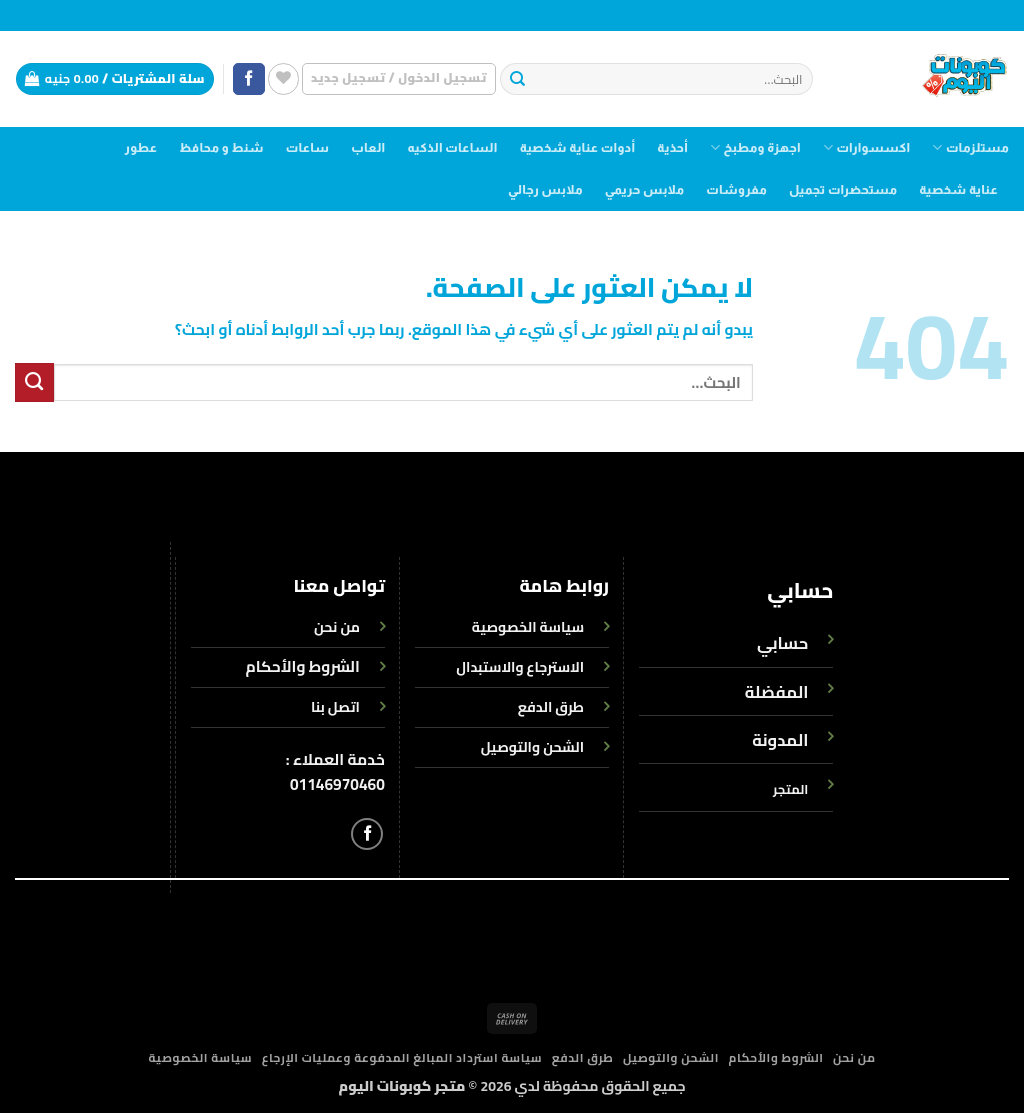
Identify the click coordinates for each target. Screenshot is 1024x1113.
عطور (141, 148)
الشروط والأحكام (303, 666)
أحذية (672, 148)
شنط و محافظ (221, 148)
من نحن (854, 1058)
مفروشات (736, 190)
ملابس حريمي (644, 190)
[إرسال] (517, 79)
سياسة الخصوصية (200, 1058)
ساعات (308, 148)
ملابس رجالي (545, 190)
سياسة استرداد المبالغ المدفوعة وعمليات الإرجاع (402, 1058)
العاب (368, 148)
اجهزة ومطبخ (755, 147)
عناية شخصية (958, 190)
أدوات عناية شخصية (578, 148)
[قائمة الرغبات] (283, 78)
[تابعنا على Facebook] (249, 79)
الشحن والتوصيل (671, 1058)
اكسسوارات (866, 147)
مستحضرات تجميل (843, 190)
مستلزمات (970, 147)
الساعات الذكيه (452, 148)
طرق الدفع (583, 1058)
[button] (399, 78)
